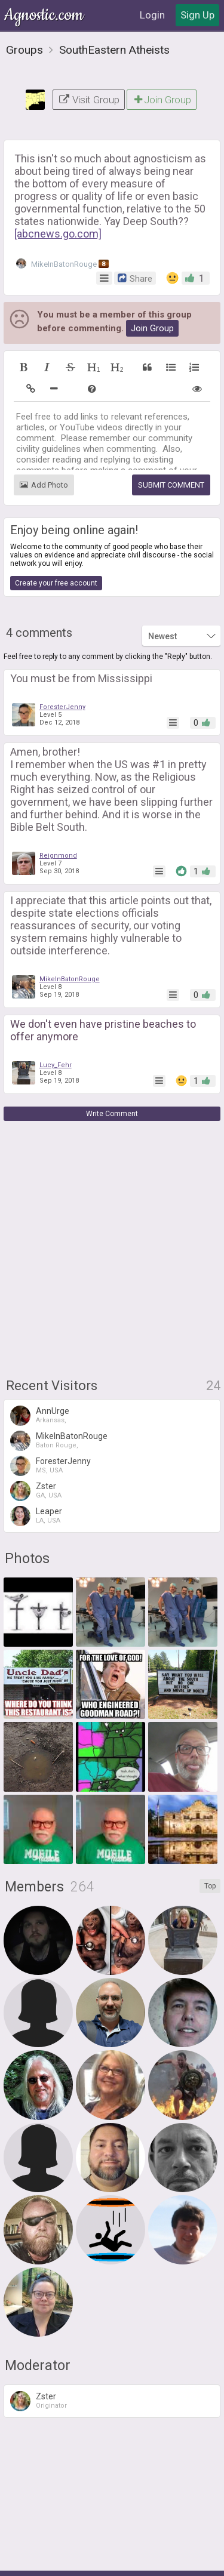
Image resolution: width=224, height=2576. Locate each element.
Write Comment (112, 1072)
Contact (155, 2560)
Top (210, 1844)
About (44, 2560)
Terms (79, 2560)
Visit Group (88, 58)
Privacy (116, 2560)
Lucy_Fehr (55, 1023)
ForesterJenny (62, 665)
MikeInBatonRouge (62, 222)
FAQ (189, 2560)
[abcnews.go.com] (58, 192)
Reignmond (58, 814)
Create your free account (56, 541)
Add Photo (44, 443)
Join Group (161, 58)
